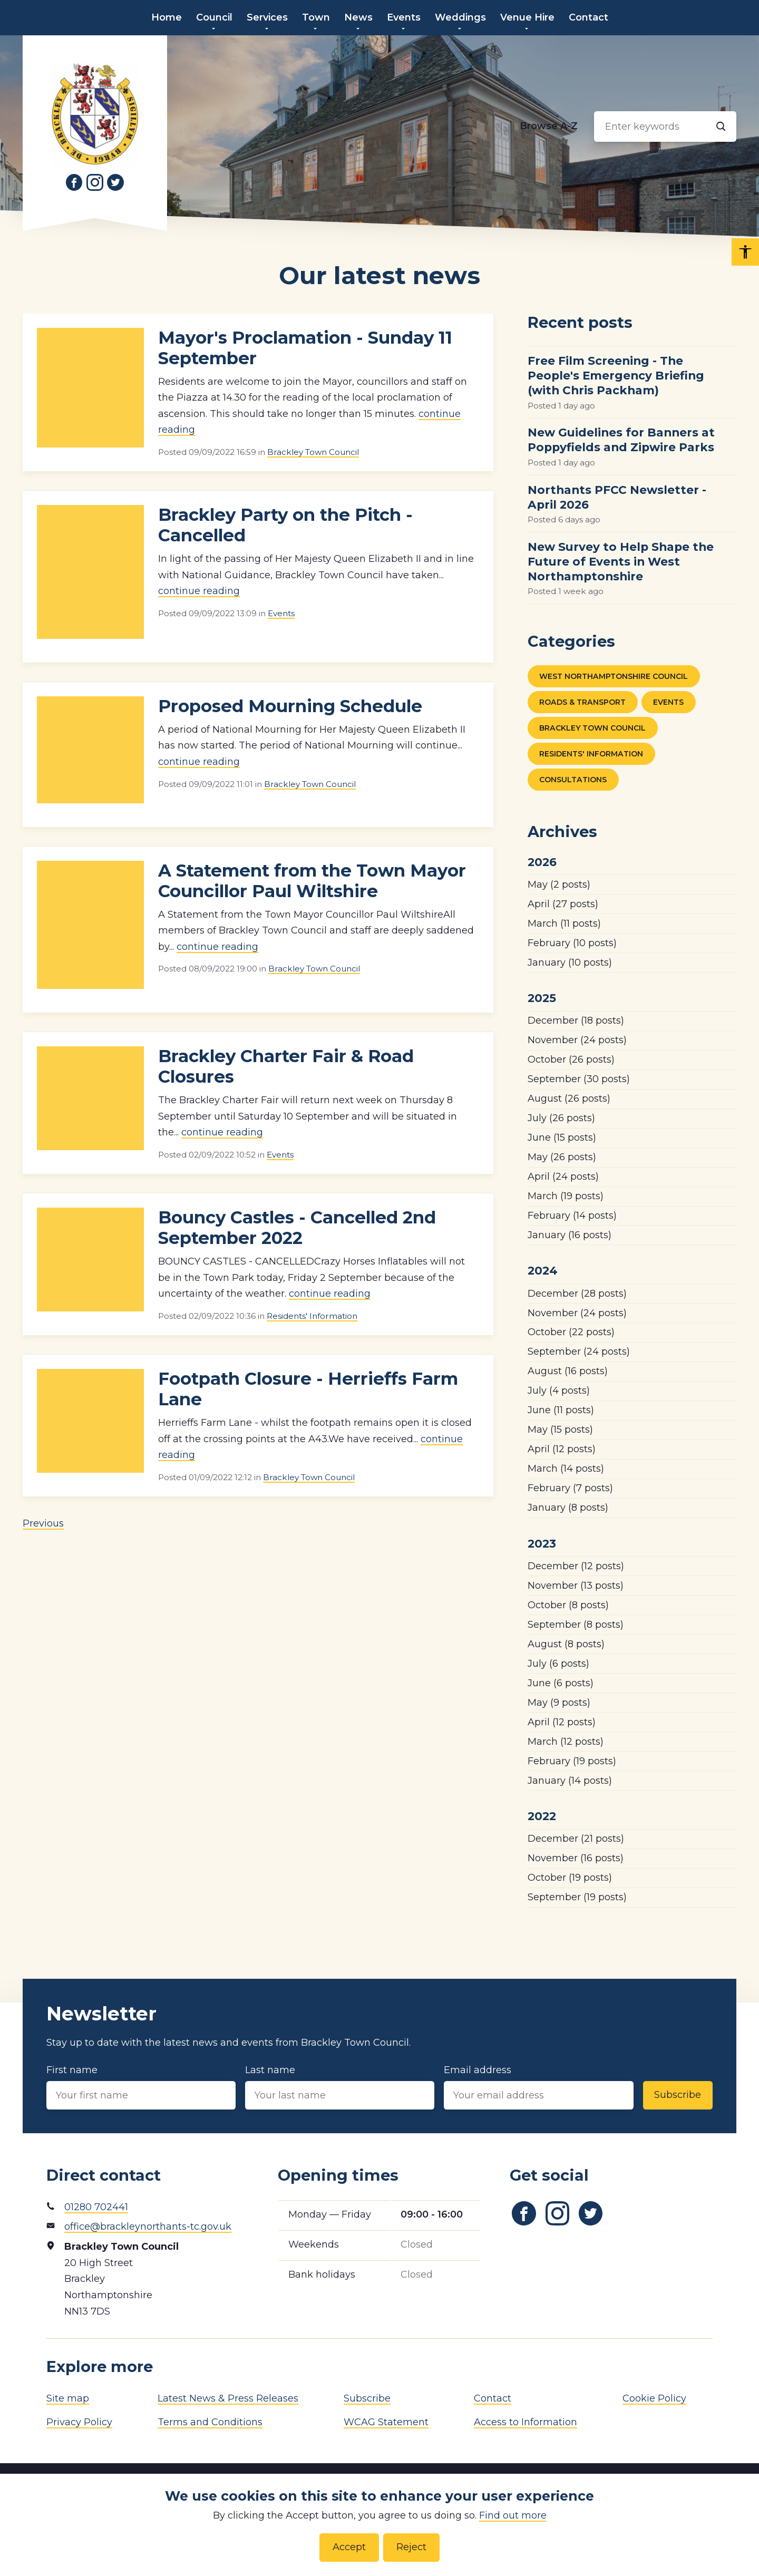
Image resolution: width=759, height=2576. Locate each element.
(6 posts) (558, 1663)
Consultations (573, 779)
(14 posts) (572, 1215)
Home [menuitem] (166, 17)
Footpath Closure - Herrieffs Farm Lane (308, 1388)
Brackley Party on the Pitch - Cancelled (285, 525)
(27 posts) (563, 904)
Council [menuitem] (214, 17)
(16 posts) (569, 1235)
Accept (349, 2547)
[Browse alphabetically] (549, 126)
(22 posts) (571, 1332)
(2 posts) (559, 884)
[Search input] (665, 126)
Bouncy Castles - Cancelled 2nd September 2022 (297, 1227)
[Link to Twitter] (115, 182)
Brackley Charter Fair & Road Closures (286, 1066)
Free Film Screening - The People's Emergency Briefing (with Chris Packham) (616, 375)
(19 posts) (566, 1196)
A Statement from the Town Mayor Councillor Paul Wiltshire (312, 880)
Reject (411, 2547)
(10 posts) (572, 943)
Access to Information (525, 2422)
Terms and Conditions (210, 2422)
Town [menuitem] (316, 17)
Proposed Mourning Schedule (290, 706)
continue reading (199, 591)
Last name (339, 2087)
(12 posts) (562, 1449)
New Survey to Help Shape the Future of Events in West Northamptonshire (621, 561)
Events (281, 613)
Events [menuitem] (404, 17)
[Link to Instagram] (95, 182)
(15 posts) (562, 1137)
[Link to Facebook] (74, 182)
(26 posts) (571, 1059)
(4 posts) (559, 1390)
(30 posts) (579, 1079)
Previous (43, 1523)
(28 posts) (577, 1293)
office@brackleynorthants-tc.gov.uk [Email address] (147, 2226)
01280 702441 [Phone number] (96, 2207)
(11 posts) (564, 923)
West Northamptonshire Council (613, 676)
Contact (492, 2398)
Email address (538, 2087)
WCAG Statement (386, 2422)
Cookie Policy (654, 2398)
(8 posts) (568, 1507)
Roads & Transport (582, 702)
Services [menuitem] (267, 17)
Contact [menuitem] (588, 17)
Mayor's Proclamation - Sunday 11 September (305, 347)
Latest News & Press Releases (228, 2398)
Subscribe (677, 2095)
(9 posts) (559, 1702)
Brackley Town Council (313, 452)
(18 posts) (576, 1020)
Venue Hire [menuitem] (527, 17)
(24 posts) (577, 1040)
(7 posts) (570, 1488)
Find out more (513, 2515)
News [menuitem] (358, 17)
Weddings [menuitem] (460, 17)
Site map (67, 2398)
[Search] (721, 126)
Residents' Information (312, 1316)
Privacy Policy (79, 2422)
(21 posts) (576, 1838)
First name (141, 2087)
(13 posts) (576, 1585)
